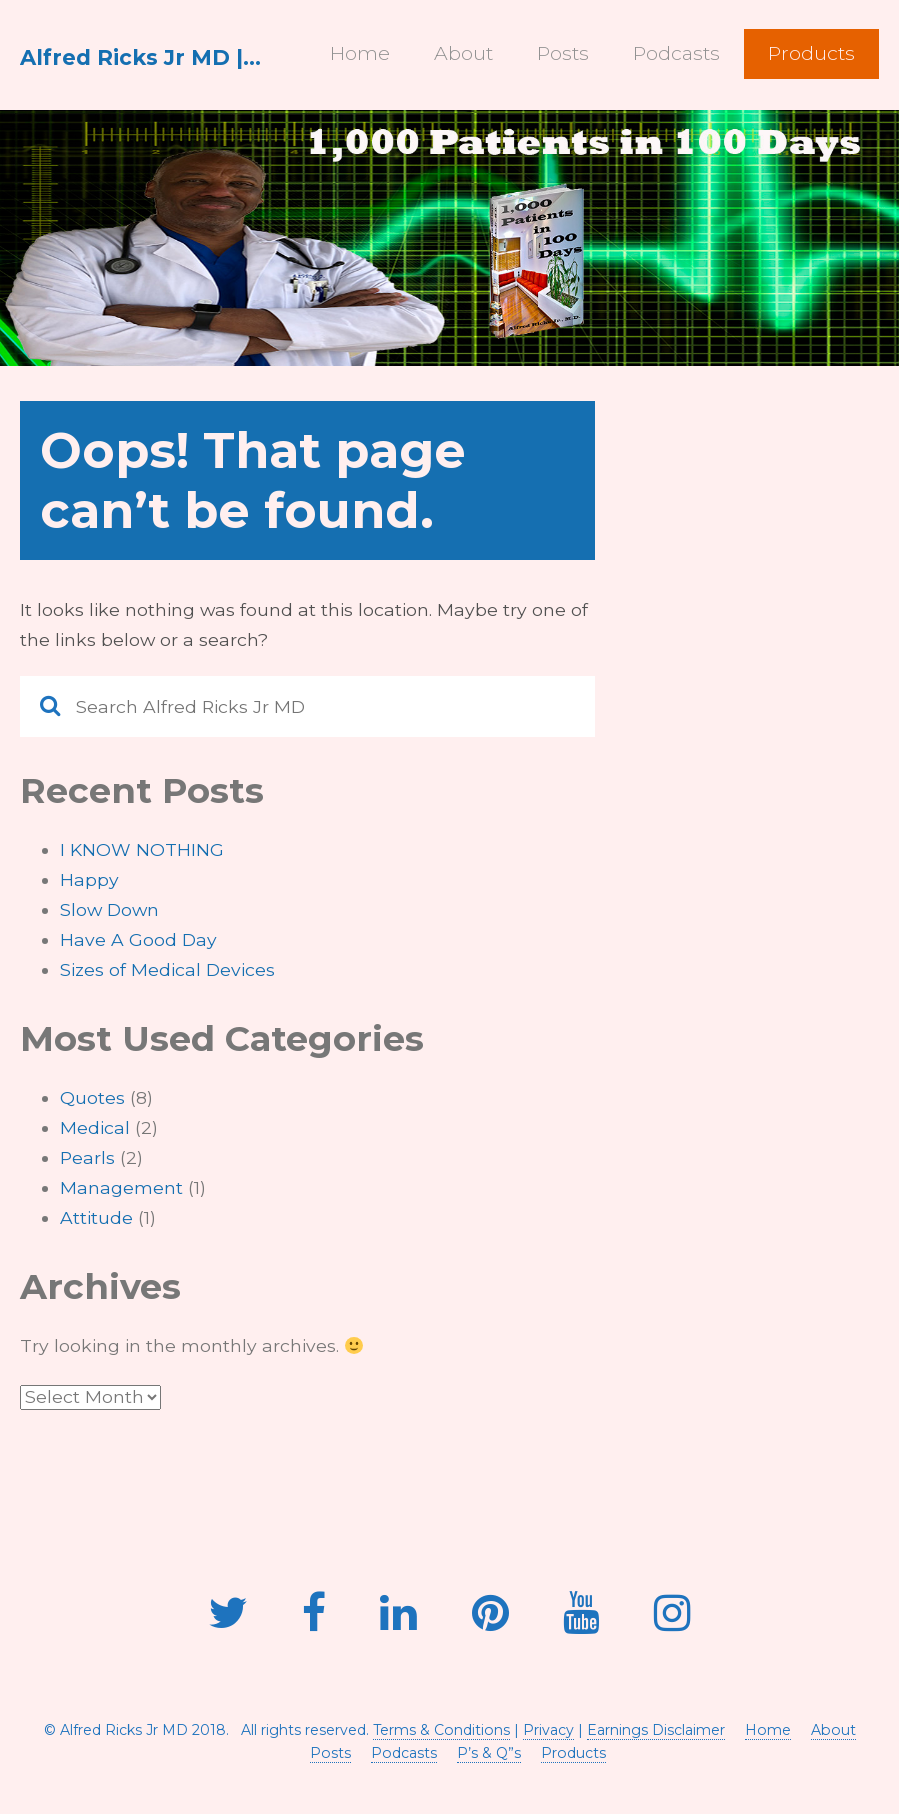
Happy (89, 879)
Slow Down (109, 909)
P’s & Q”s (489, 1753)
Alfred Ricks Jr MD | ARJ (142, 57)
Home (360, 53)
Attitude (96, 1217)
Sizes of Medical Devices (167, 969)
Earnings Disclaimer (656, 1730)
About (463, 53)
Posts (563, 53)
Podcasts (676, 53)
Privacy (548, 1730)
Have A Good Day (138, 939)
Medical (95, 1127)
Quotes (92, 1097)
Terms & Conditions (441, 1730)
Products (811, 53)
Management (121, 1187)
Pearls (87, 1157)
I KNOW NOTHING (142, 849)
